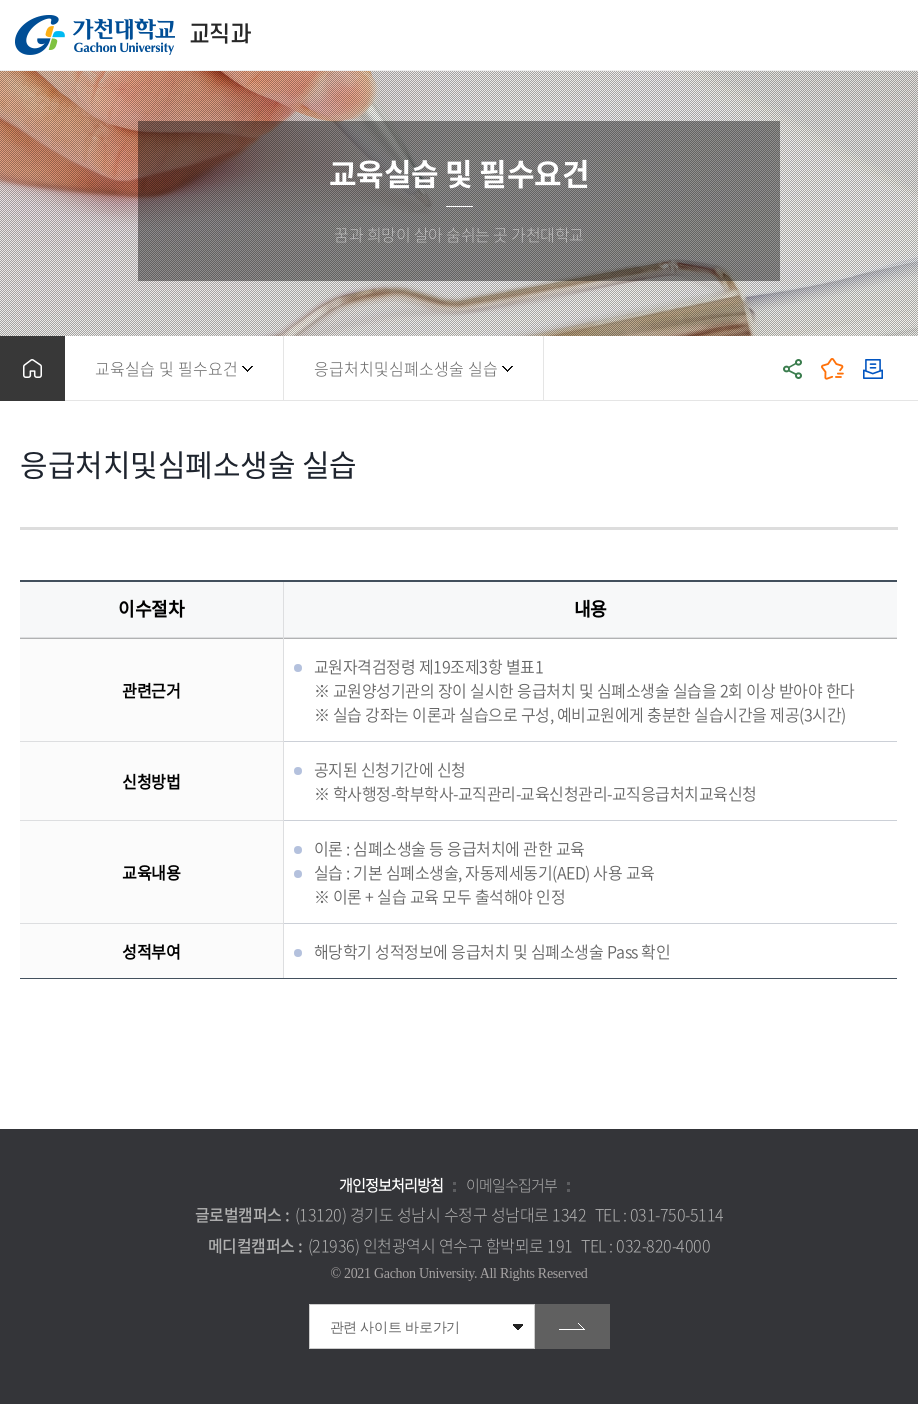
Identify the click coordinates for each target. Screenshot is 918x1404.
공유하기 (793, 368)
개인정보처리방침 (391, 1185)
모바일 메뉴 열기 (892, 35)
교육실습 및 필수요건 (166, 368)
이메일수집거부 (511, 1185)
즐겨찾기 (833, 368)
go (572, 1326)
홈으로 (32, 368)
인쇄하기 (873, 368)
